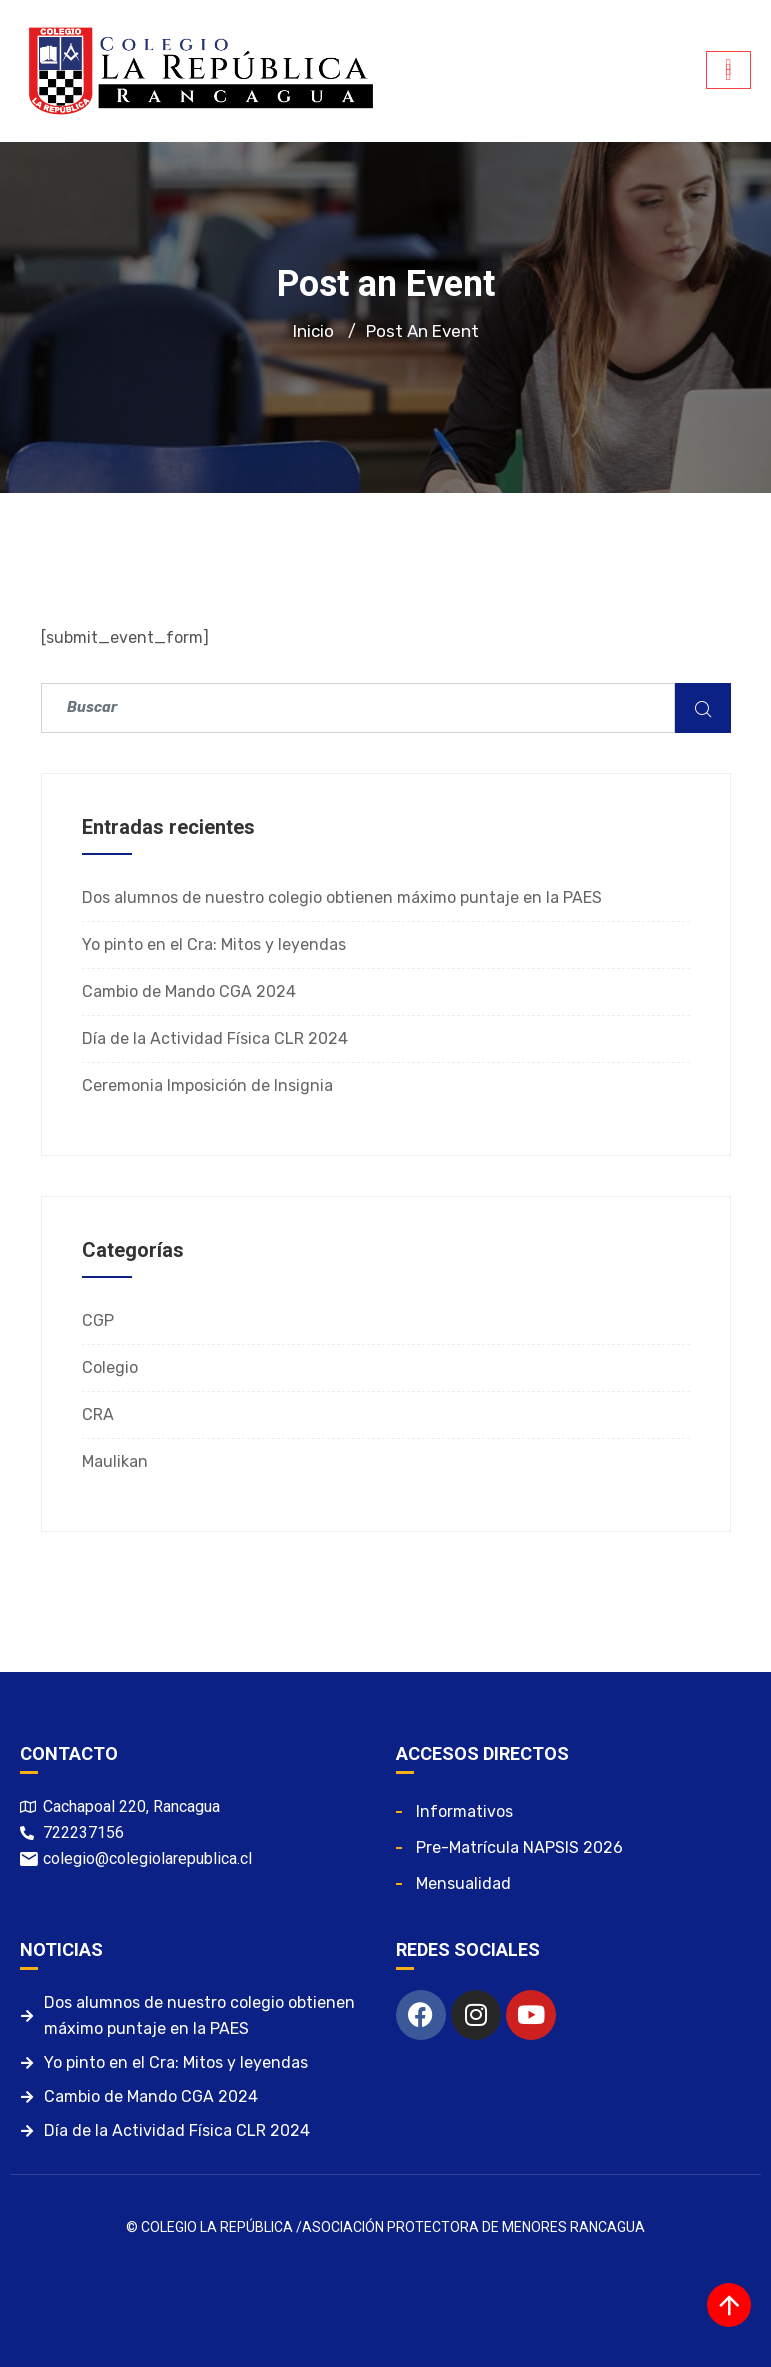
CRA (98, 1414)
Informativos (464, 1811)
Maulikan (115, 1461)
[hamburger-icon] (728, 70)
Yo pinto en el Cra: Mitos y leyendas (214, 944)
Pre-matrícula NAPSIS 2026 (519, 1847)
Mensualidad (463, 1883)
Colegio (110, 1367)
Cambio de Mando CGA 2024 (189, 991)
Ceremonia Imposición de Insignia (207, 1085)
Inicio (313, 331)
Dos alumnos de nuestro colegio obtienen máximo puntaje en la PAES (342, 897)
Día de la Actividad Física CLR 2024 (215, 1038)
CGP (98, 1320)
